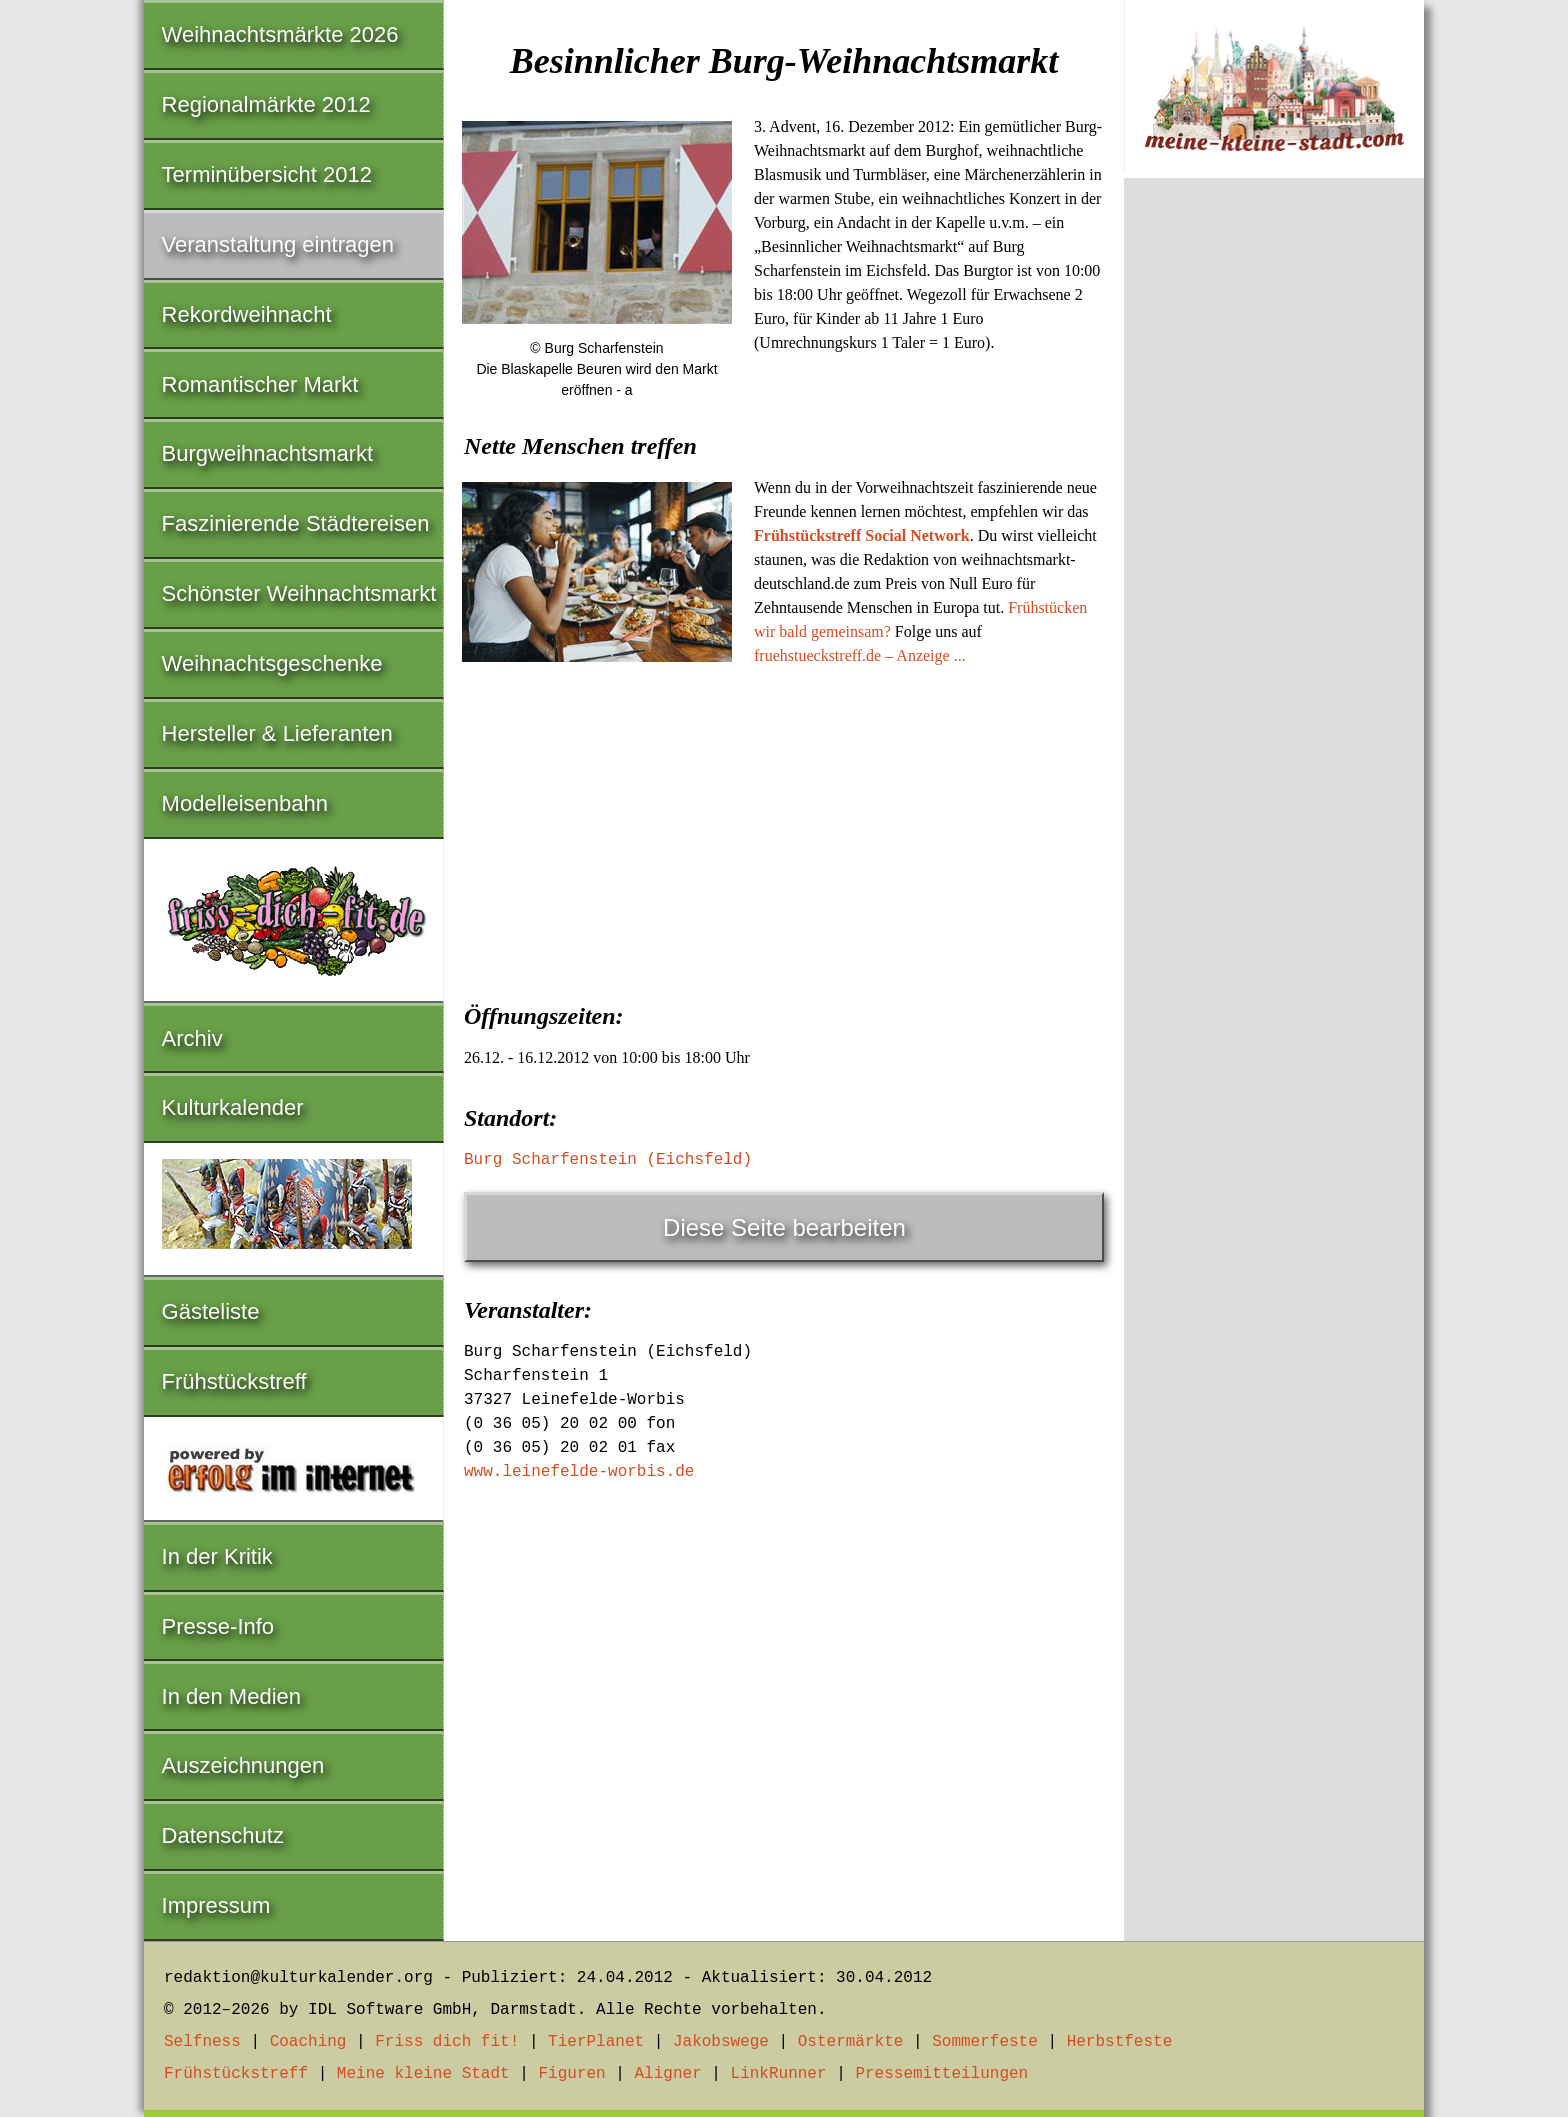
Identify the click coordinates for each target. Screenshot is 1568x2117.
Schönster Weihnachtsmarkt (299, 593)
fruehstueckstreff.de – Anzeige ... (860, 655)
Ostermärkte (851, 2042)
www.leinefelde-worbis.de (579, 1472)
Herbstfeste (1120, 2042)
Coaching (308, 2042)
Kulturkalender (233, 1107)
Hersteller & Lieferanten (277, 733)
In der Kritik (217, 1556)
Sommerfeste (985, 2042)
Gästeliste (211, 1311)
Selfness (202, 2042)
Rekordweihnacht (247, 314)
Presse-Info (218, 1626)
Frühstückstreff (234, 1381)
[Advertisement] (784, 828)
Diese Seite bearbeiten (784, 1227)
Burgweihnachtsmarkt (268, 453)
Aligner (668, 2074)
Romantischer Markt (260, 384)
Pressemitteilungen (941, 2074)
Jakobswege (721, 2042)
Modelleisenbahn (245, 803)
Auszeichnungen (243, 1765)
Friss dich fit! (447, 2042)
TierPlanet (596, 2042)
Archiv (192, 1038)
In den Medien (231, 1696)
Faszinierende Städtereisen (296, 523)
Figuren (571, 2074)
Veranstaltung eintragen (278, 244)
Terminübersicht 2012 (267, 174)
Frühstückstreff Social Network (862, 535)
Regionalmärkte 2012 (266, 104)
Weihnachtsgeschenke (272, 663)
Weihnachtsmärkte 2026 (280, 34)
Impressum (216, 1905)
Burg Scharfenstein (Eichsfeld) (608, 1160)
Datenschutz (223, 1835)
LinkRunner (779, 2074)
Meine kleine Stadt (423, 2074)
